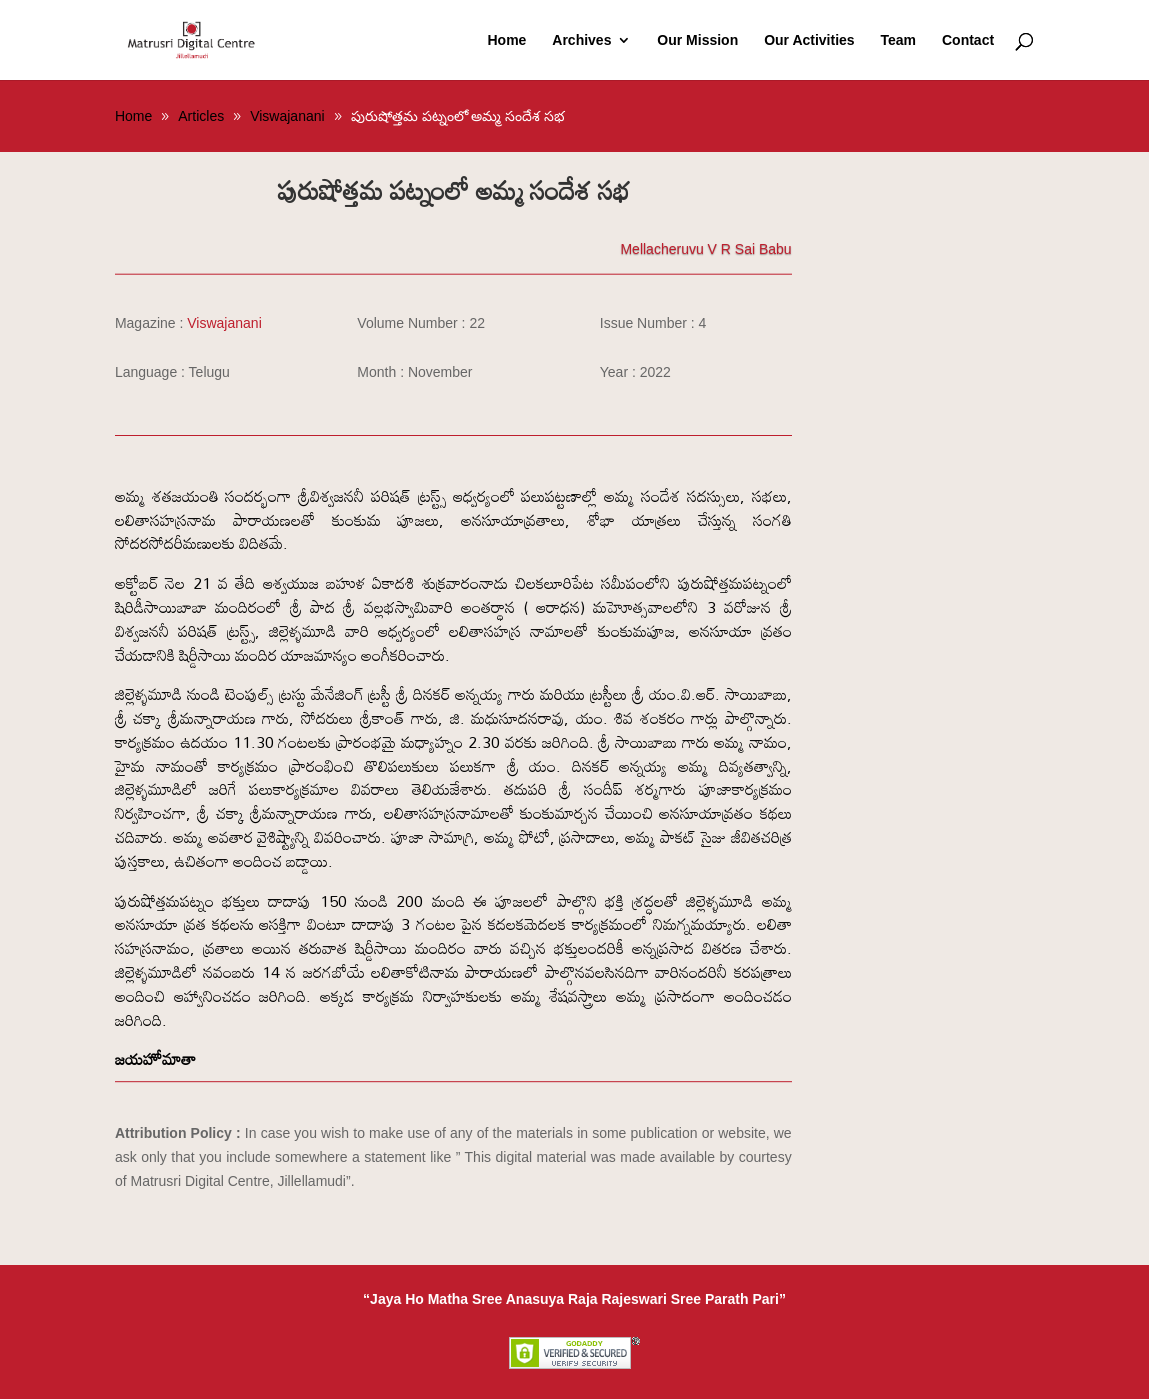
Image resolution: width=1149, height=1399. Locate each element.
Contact (968, 40)
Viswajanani (224, 323)
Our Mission (697, 40)
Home (506, 40)
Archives (581, 40)
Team (899, 40)
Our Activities (809, 40)
